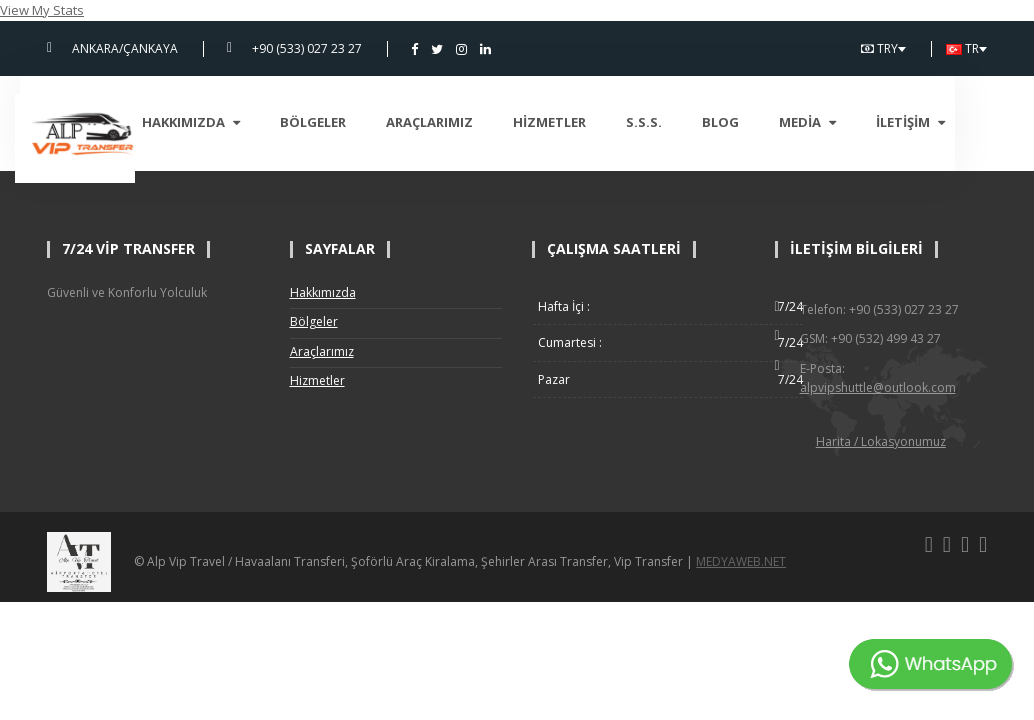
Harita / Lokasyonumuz (881, 441)
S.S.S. (676, 122)
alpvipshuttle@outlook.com (878, 387)
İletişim (942, 122)
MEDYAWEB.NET (741, 561)
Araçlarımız (461, 122)
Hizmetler (581, 122)
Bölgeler (345, 122)
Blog (752, 122)
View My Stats (42, 10)
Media (839, 122)
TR (966, 49)
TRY (883, 49)
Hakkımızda (223, 122)
